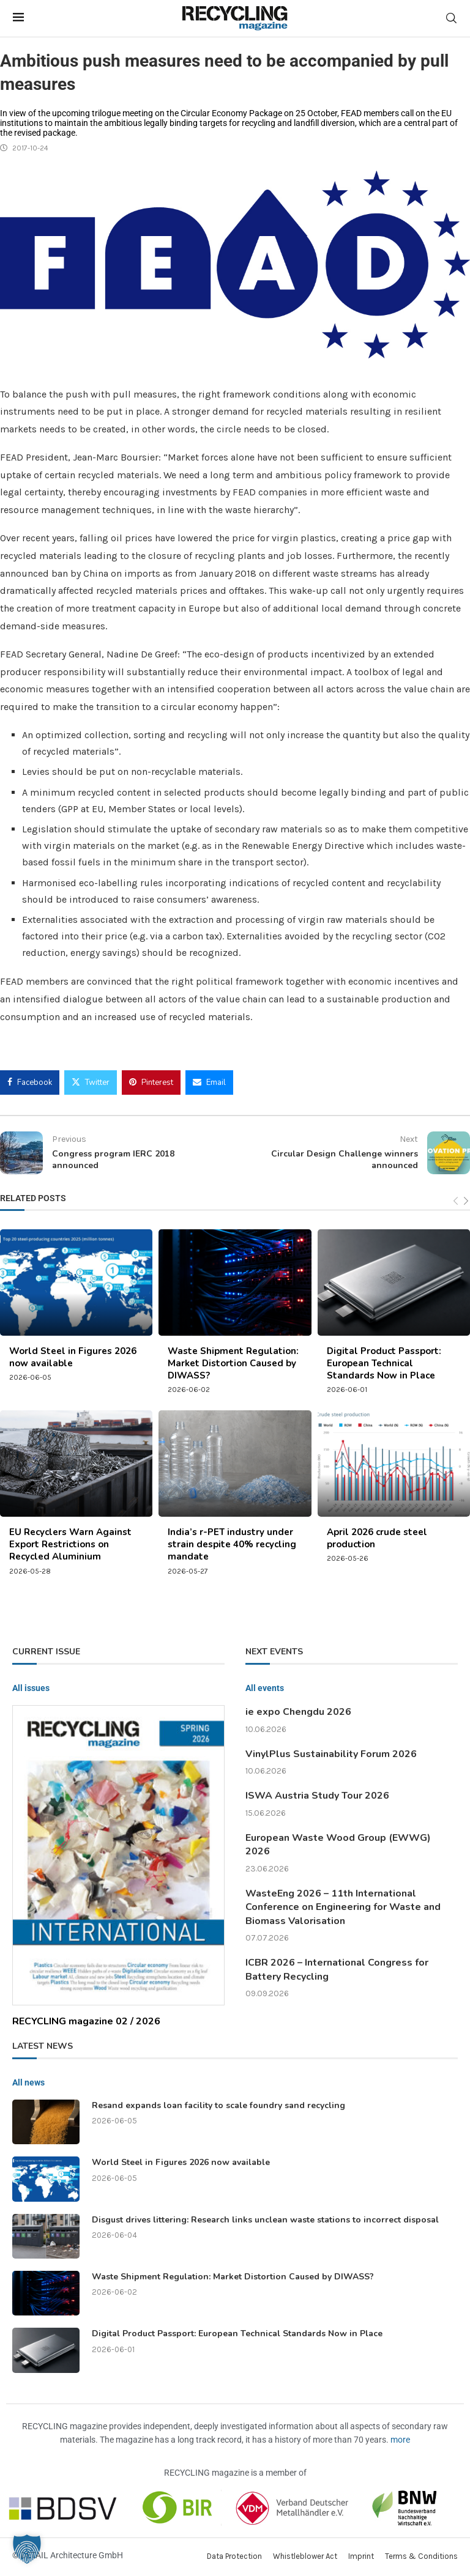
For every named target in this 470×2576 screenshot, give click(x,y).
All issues (31, 1688)
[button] (27, 2549)
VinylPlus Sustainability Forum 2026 (331, 1754)
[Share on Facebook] (29, 1082)
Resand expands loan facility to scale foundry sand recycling (218, 2105)
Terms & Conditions (421, 2556)
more (400, 2440)
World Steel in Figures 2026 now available (181, 2162)
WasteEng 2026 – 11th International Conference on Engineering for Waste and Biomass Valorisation (343, 1907)
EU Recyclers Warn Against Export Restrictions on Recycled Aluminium (70, 1544)
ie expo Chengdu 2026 (298, 1712)
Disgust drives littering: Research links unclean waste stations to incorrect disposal (265, 2220)
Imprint (361, 2556)
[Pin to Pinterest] (151, 1082)
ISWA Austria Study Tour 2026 (317, 1795)
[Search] (451, 18)
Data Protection (234, 2556)
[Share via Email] (209, 1082)
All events (264, 1688)
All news (28, 2082)
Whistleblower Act (305, 2556)
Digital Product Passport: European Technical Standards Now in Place (384, 1363)
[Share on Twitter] (90, 1082)
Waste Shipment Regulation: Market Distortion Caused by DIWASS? (233, 1363)
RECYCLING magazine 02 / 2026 (86, 2021)
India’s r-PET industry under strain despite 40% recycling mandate (232, 1544)
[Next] (466, 1201)
